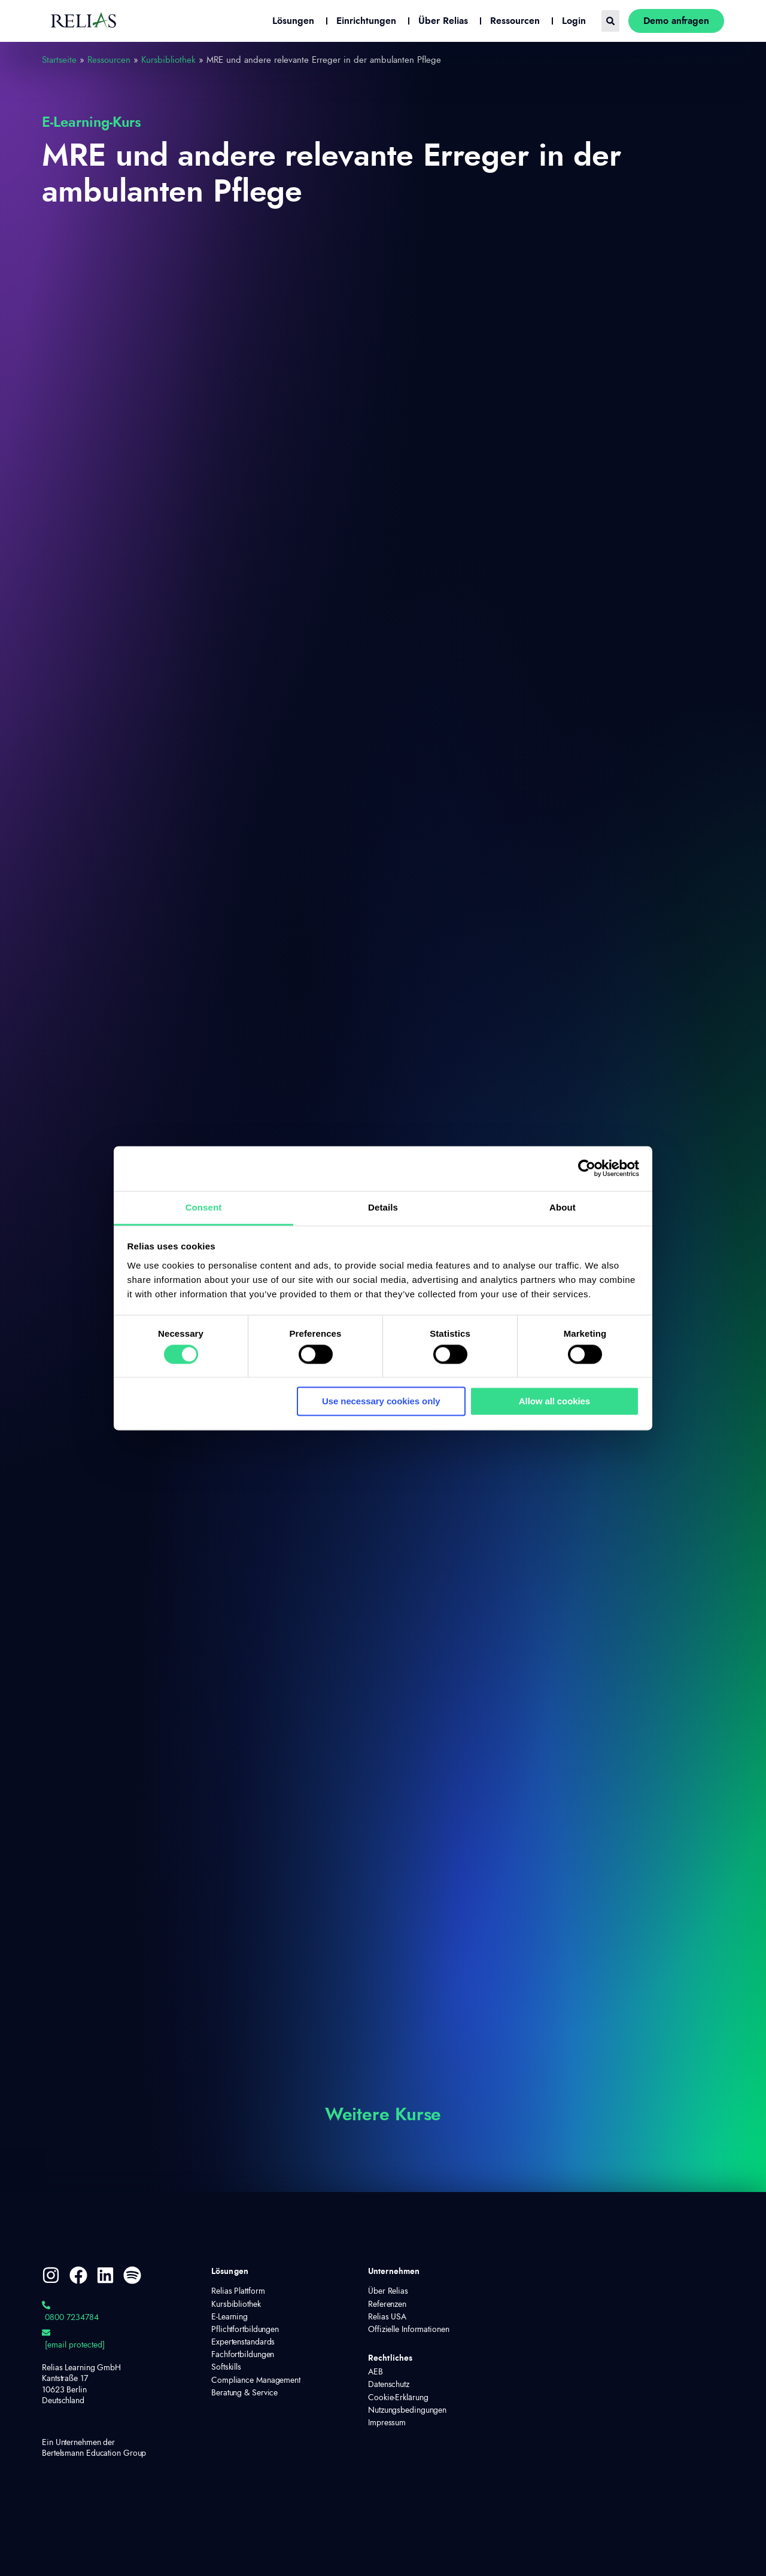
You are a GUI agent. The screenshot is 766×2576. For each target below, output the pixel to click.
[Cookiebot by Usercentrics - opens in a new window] (586, 1168)
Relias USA (387, 2317)
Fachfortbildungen (242, 2355)
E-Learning (229, 2317)
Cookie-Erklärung (398, 2398)
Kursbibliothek (168, 60)
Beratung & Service (244, 2393)
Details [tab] (383, 1207)
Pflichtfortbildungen (245, 2329)
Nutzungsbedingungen (407, 2410)
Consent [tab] (204, 1207)
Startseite (59, 60)
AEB (375, 2372)
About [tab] (562, 1207)
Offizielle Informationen (408, 2329)
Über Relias (388, 2291)
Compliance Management (255, 2380)
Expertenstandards (243, 2342)
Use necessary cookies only (381, 1402)
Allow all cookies (554, 1402)
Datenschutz (388, 2384)
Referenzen (387, 2304)
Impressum (387, 2423)
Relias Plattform (238, 2291)
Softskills (226, 2367)
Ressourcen (108, 60)
